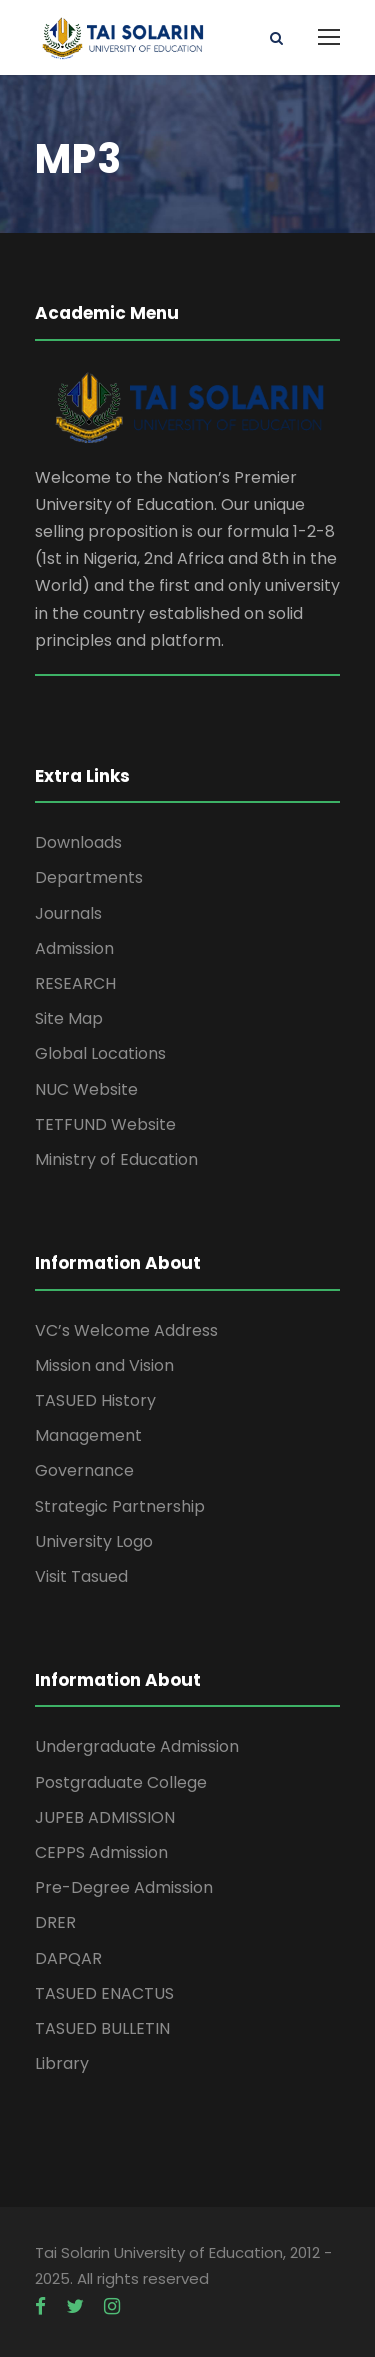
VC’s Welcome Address (126, 1330)
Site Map (69, 1018)
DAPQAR (68, 1958)
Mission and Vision (104, 1365)
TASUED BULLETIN (102, 2028)
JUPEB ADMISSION (105, 1817)
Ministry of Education (116, 1159)
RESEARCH (75, 983)
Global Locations (100, 1053)
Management (88, 1435)
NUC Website (86, 1089)
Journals (68, 913)
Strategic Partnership (120, 1506)
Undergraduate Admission (137, 1746)
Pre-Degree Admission (124, 1887)
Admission (74, 948)
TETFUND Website (105, 1124)
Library (62, 2063)
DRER (55, 1922)
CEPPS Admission (101, 1852)
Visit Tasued (81, 1576)
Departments (89, 877)
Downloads (78, 842)
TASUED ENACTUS (104, 1993)
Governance (84, 1470)
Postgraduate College (121, 1782)
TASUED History (95, 1400)
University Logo (94, 1541)
